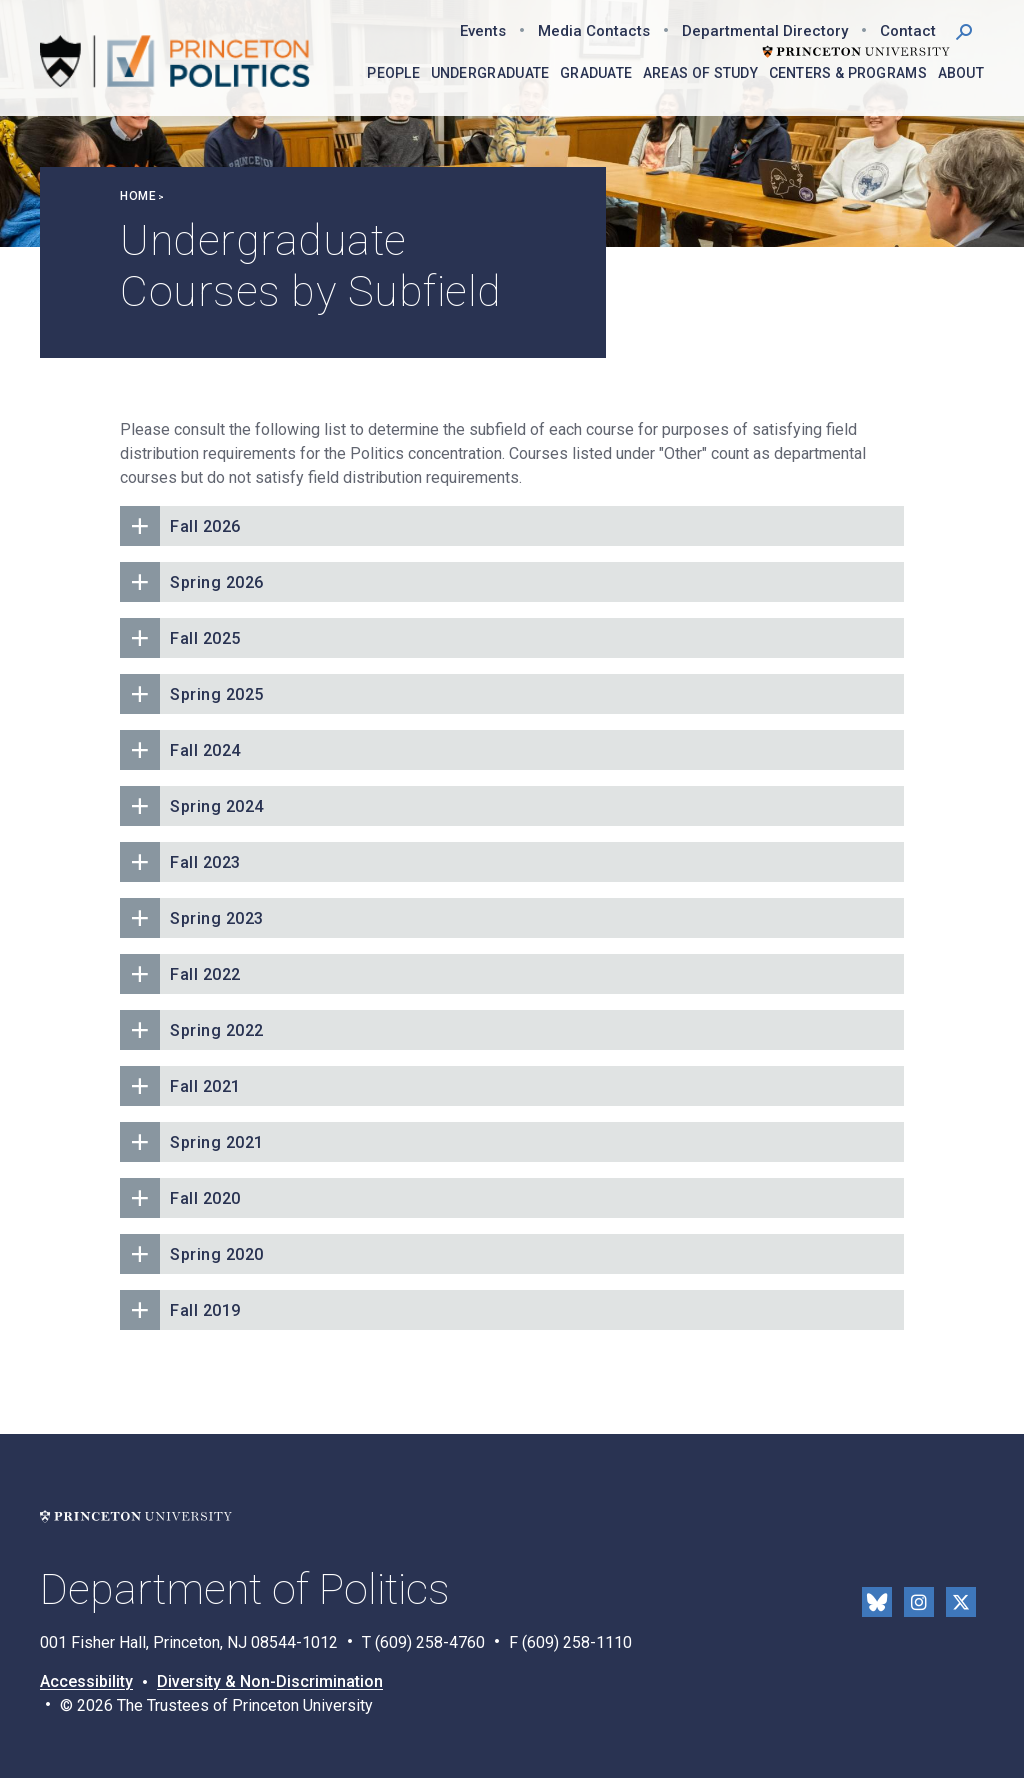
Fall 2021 (205, 1086)
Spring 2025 (217, 694)
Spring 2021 (217, 1142)
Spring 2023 (217, 918)
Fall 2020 (205, 1198)
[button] (964, 30)
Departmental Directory (765, 31)
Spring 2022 (217, 1030)
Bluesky (877, 1602)
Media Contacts (594, 31)
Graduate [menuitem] (596, 73)
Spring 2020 (217, 1254)
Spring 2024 (217, 806)
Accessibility (86, 1681)
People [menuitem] (393, 73)
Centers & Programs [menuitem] (848, 73)
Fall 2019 (205, 1310)
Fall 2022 (205, 974)
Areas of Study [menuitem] (700, 73)
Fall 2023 (205, 862)
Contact (908, 31)
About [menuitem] (961, 73)
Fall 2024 (205, 750)
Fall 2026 (205, 526)
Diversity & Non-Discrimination (270, 1681)
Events (483, 31)
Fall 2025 (205, 638)
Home (138, 196)
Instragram (919, 1602)
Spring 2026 (217, 582)
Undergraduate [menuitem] (490, 73)
